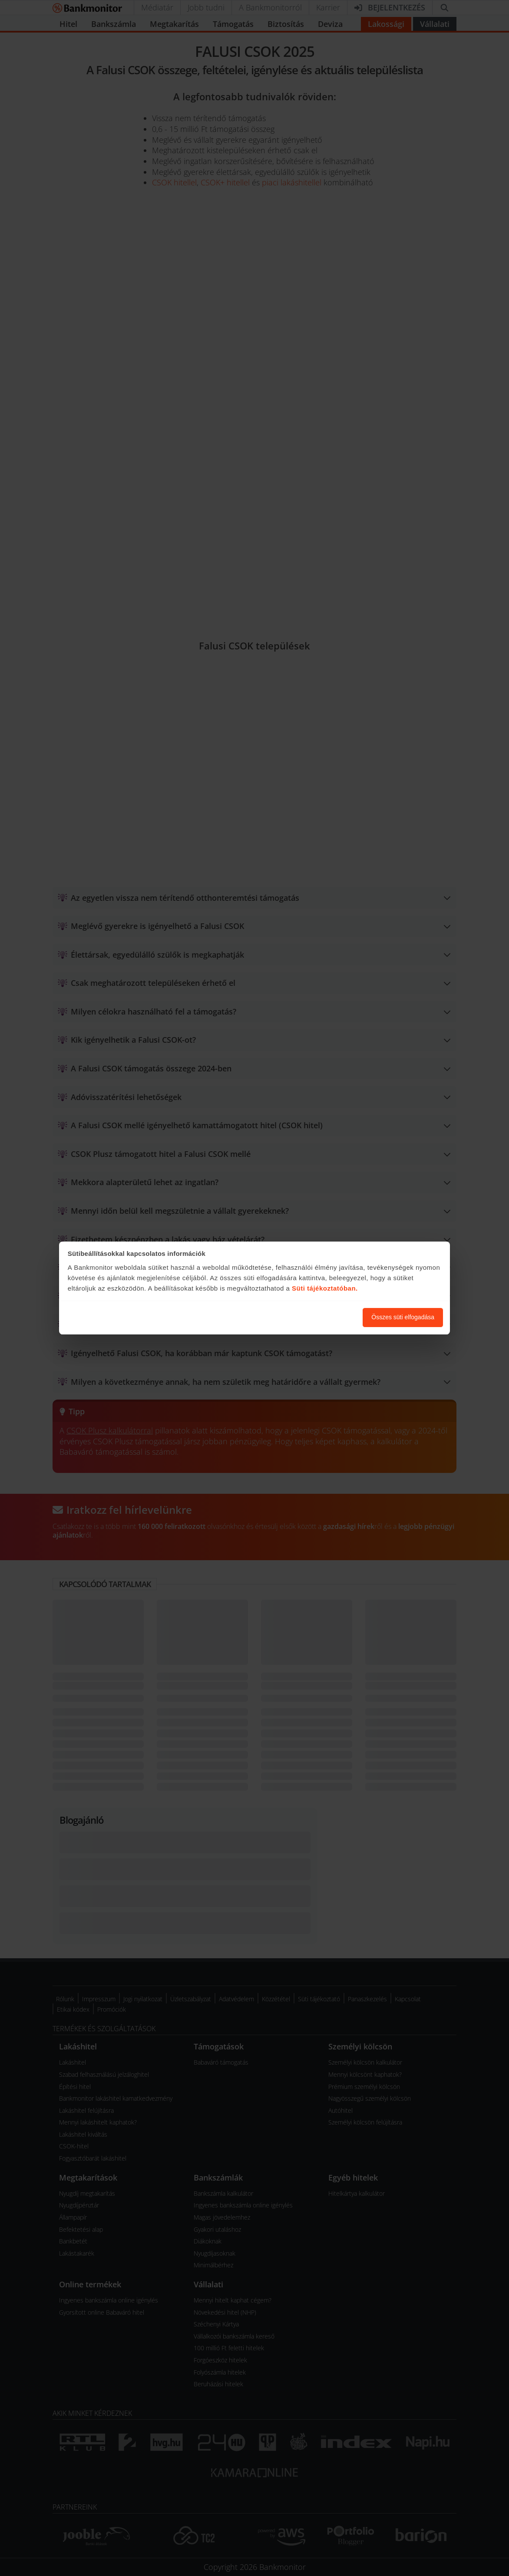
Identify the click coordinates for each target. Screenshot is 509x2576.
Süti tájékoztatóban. (325, 1288)
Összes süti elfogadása (402, 1317)
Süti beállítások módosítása (308, 1317)
